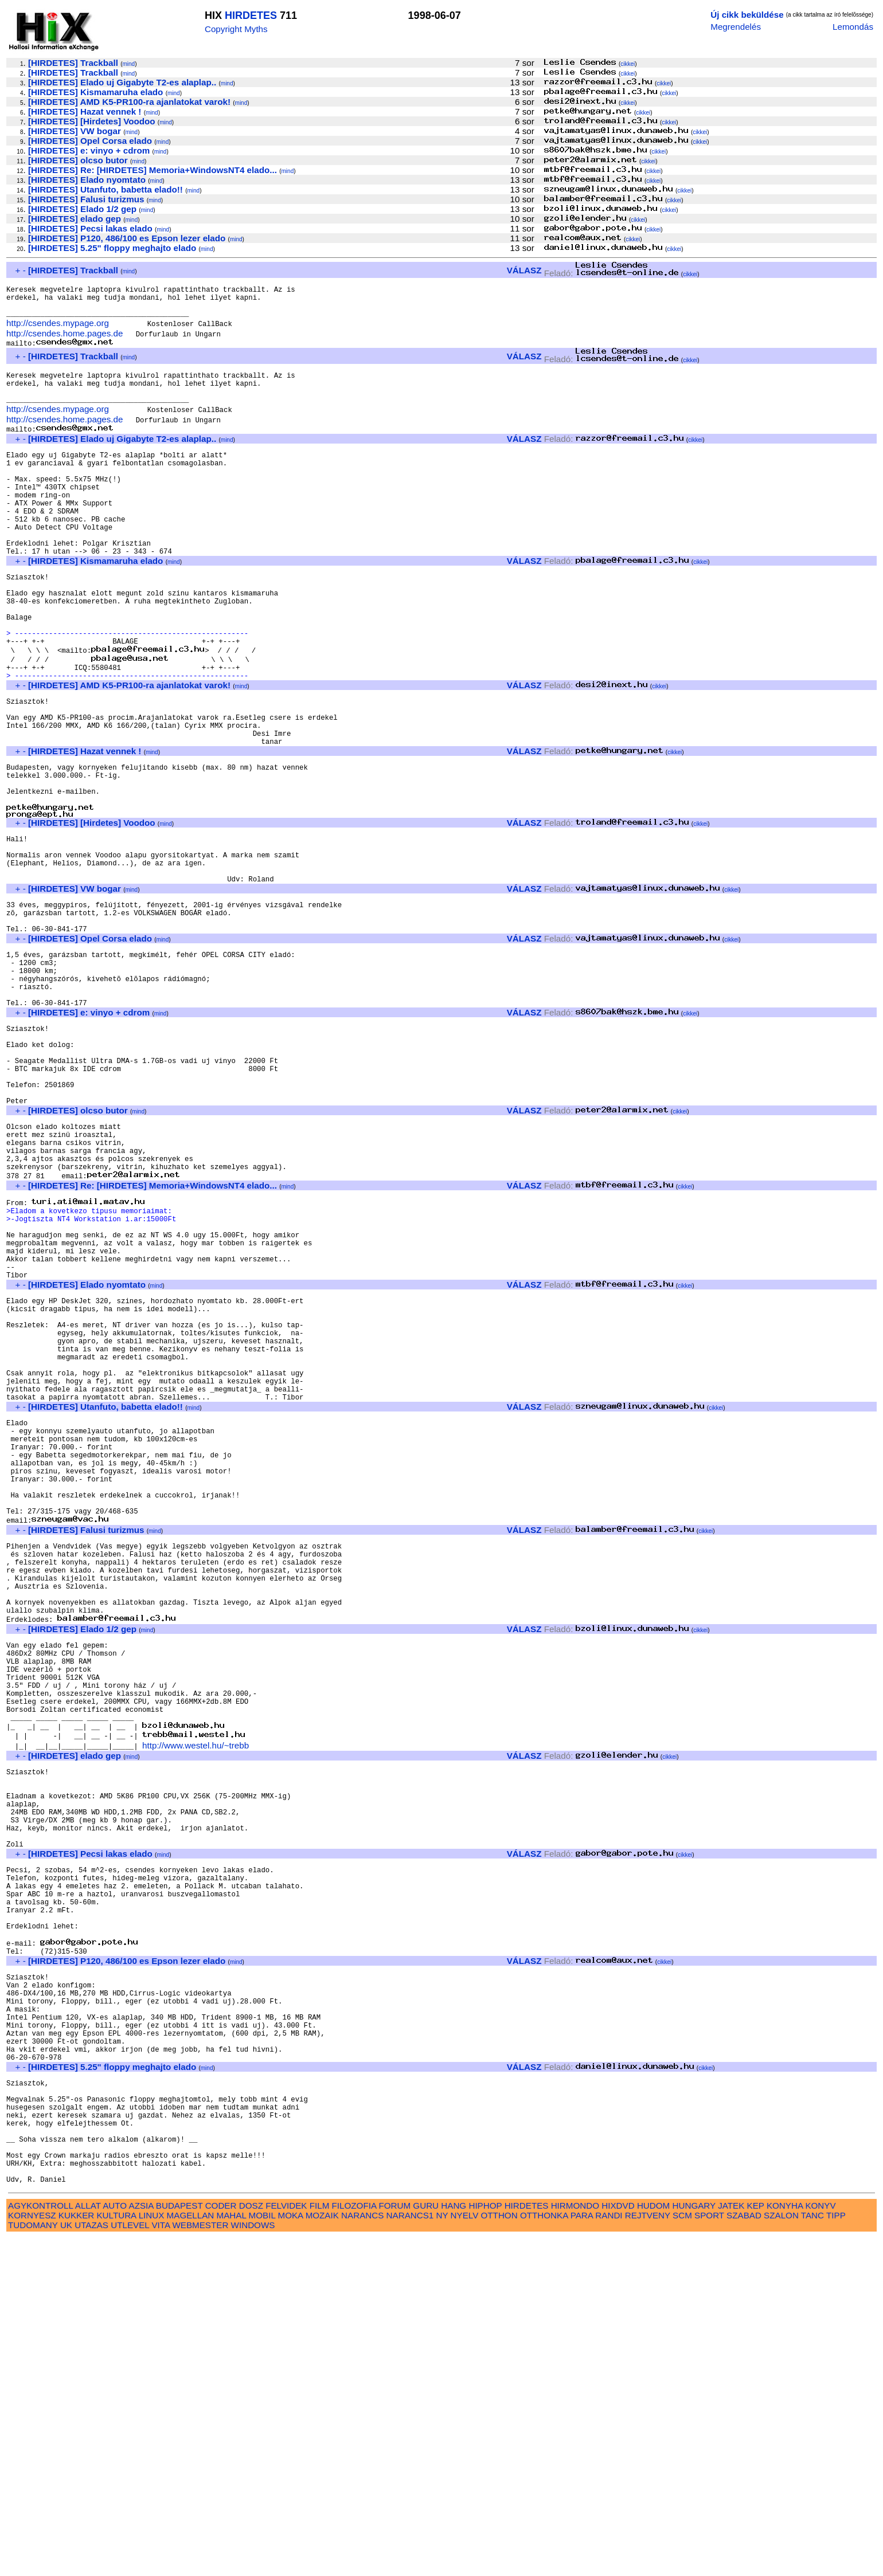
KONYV (820, 2543)
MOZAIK (322, 2553)
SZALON (781, 2553)
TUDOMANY (33, 2563)
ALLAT (88, 2543)
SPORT (709, 2553)
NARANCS (362, 2553)
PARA (582, 2553)
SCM (682, 2553)
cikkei (627, 64)
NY (442, 2553)
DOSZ (251, 2543)
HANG (453, 2543)
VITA (160, 2563)
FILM (320, 2543)
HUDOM (653, 2543)
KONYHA (785, 2543)
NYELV (465, 2553)
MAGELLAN (190, 2553)
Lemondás (853, 27)
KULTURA (116, 2553)
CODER (221, 2543)
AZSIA (141, 2543)
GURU (426, 2543)
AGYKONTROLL (40, 2543)
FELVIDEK (286, 2543)
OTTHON (499, 2553)
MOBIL (262, 2553)
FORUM (394, 2543)
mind (128, 64)
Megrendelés (735, 27)
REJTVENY (647, 2553)
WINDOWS (253, 2563)
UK (66, 2563)
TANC (812, 2553)
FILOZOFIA (354, 2543)
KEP (755, 2543)
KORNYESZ (32, 2553)
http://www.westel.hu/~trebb (195, 2000)
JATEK (731, 2543)
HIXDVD (617, 2543)
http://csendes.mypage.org (57, 331)
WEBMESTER (200, 2563)
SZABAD (743, 2553)
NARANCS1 (410, 2553)
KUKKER (76, 2553)
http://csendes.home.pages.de (64, 342)
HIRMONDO (575, 2543)
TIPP (835, 2553)
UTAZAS (91, 2563)
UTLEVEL (130, 2563)
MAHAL (232, 2553)
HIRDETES (251, 15)
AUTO (115, 2543)
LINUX (152, 2553)
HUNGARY (694, 2543)
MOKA (290, 2553)
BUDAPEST (179, 2543)
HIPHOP (485, 2543)
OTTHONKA (544, 2553)
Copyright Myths (236, 29)
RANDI (608, 2553)
